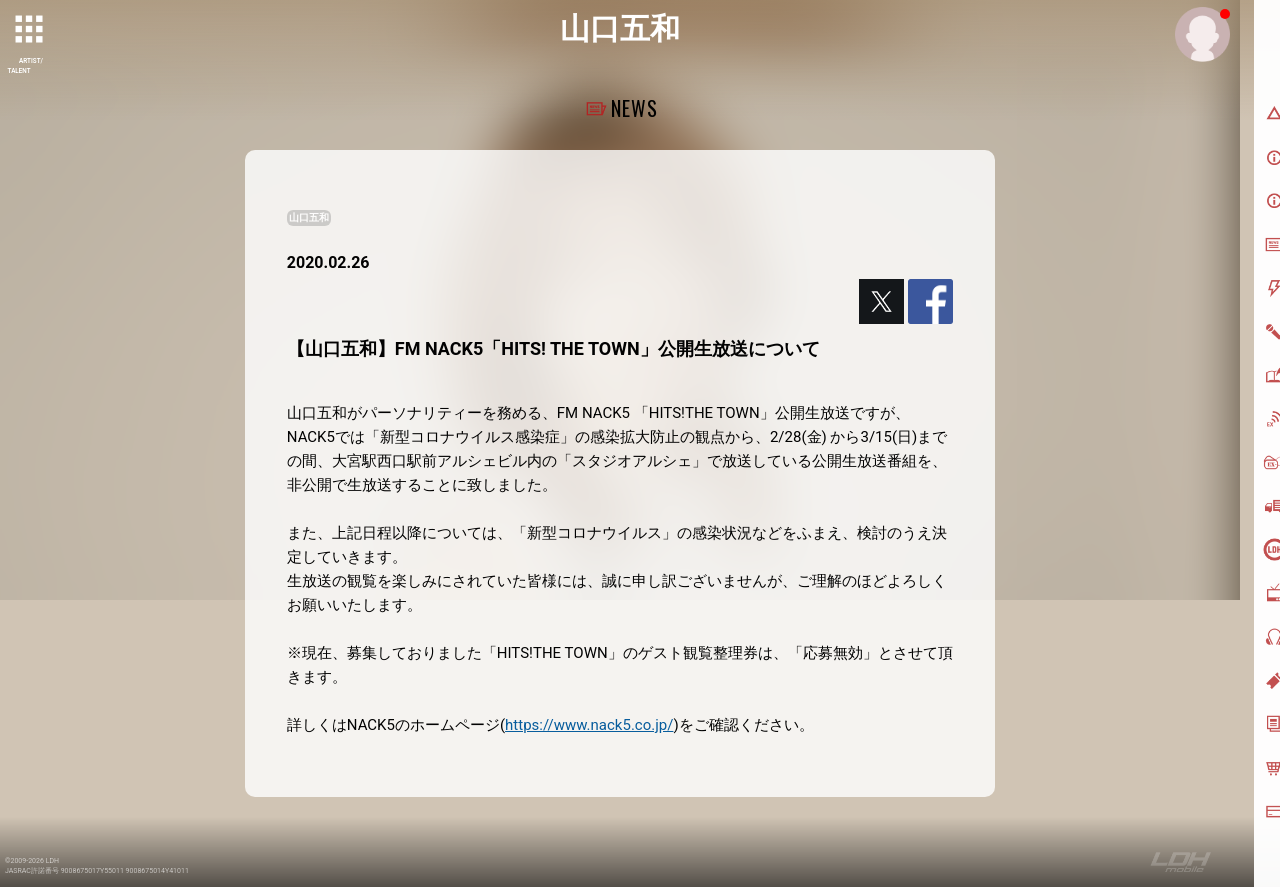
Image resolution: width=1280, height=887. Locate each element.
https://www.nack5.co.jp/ (589, 725)
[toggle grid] (31, 31)
